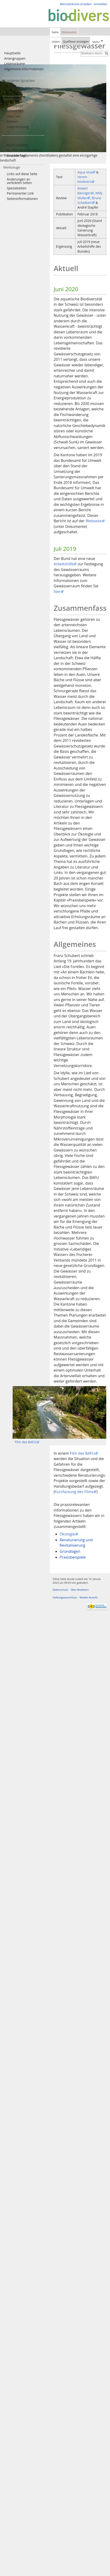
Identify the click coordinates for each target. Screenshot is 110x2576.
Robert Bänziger (84, 190)
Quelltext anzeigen (76, 41)
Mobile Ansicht (89, 1597)
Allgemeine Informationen (24, 69)
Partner (12, 121)
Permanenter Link (20, 193)
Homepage (15, 105)
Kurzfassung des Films (74, 1491)
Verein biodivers (84, 179)
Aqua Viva (84, 172)
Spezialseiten (16, 188)
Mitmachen (15, 111)
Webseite (94, 520)
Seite (55, 32)
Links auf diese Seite (22, 174)
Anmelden (100, 4)
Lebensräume (14, 63)
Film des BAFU (25, 1442)
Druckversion (17, 155)
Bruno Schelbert (89, 200)
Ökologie (67, 1534)
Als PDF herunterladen (24, 150)
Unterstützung (18, 127)
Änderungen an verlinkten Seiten (19, 181)
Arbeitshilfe (63, 564)
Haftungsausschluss (65, 1597)
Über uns (14, 116)
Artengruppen (14, 58)
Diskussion (69, 32)
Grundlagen (70, 1551)
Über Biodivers (80, 1589)
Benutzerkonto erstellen (76, 4)
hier (57, 591)
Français (13, 87)
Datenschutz (60, 1589)
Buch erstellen (17, 145)
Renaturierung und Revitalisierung (76, 1542)
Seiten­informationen (22, 198)
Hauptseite (12, 53)
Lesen (56, 41)
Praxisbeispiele (73, 1557)
